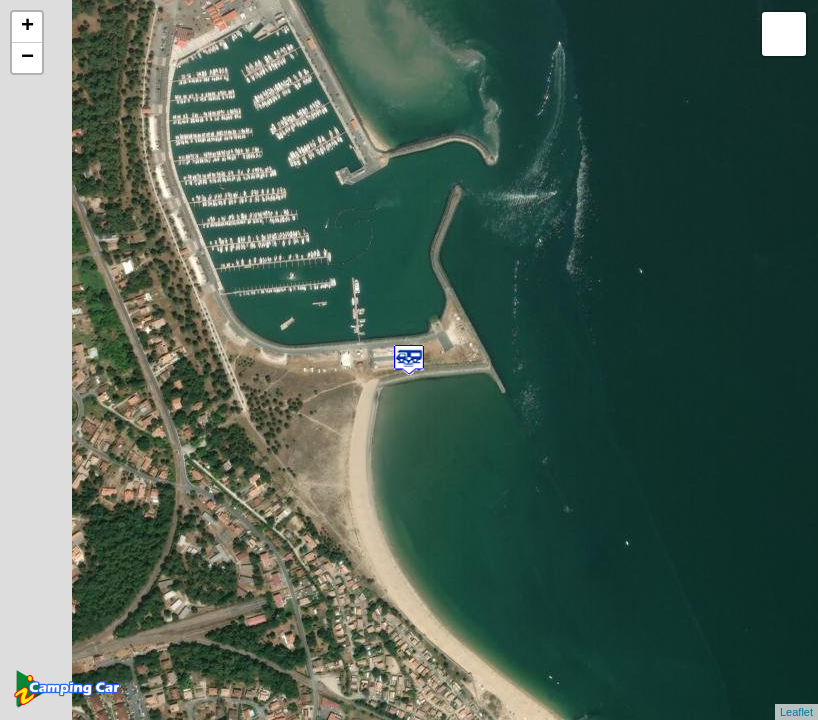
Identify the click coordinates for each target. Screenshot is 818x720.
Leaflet (796, 712)
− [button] (27, 58)
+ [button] (27, 27)
